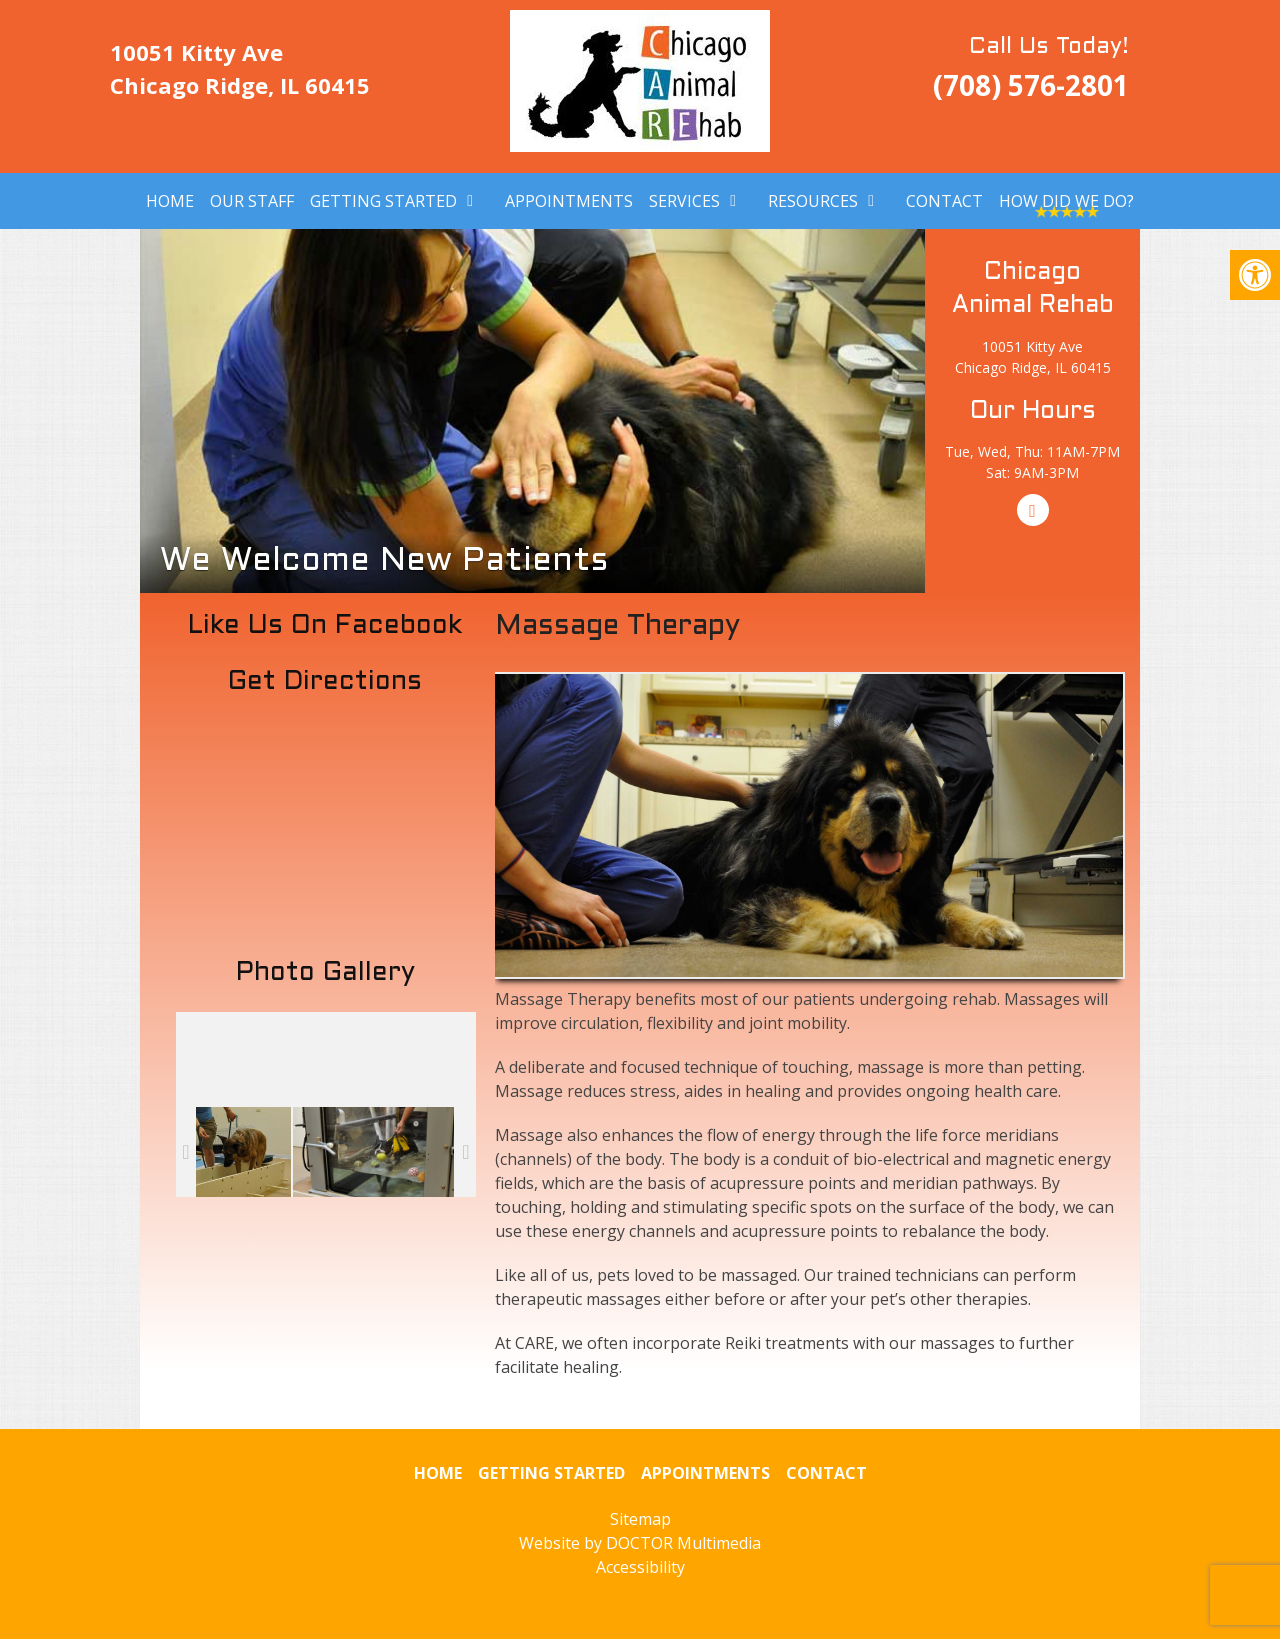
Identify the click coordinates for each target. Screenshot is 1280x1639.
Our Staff (252, 201)
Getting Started (383, 201)
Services (684, 201)
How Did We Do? (1066, 201)
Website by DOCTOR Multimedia (640, 1543)
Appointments (569, 201)
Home (170, 201)
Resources (813, 201)
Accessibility (640, 1567)
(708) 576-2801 (1031, 85)
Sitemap (640, 1519)
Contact (944, 201)
